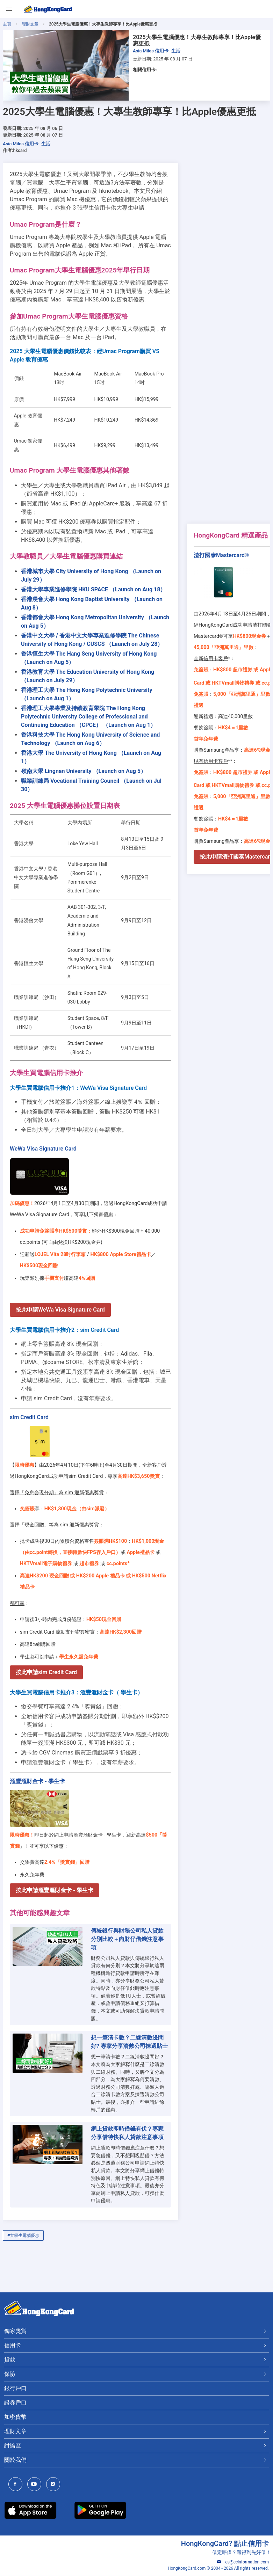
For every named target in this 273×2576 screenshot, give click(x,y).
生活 (175, 50)
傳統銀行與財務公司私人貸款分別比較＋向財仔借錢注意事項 (127, 1939)
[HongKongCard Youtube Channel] (36, 2484)
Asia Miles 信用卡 (150, 50)
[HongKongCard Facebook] (17, 2484)
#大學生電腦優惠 (23, 2235)
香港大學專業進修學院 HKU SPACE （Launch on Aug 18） (93, 589)
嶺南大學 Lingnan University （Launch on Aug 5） (83, 771)
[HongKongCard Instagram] (55, 2484)
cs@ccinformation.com (243, 2562)
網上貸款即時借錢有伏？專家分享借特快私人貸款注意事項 (127, 2132)
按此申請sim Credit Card (46, 1672)
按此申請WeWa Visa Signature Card (60, 1309)
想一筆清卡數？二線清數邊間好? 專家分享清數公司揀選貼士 (129, 2041)
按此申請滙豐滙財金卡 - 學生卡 (54, 1890)
